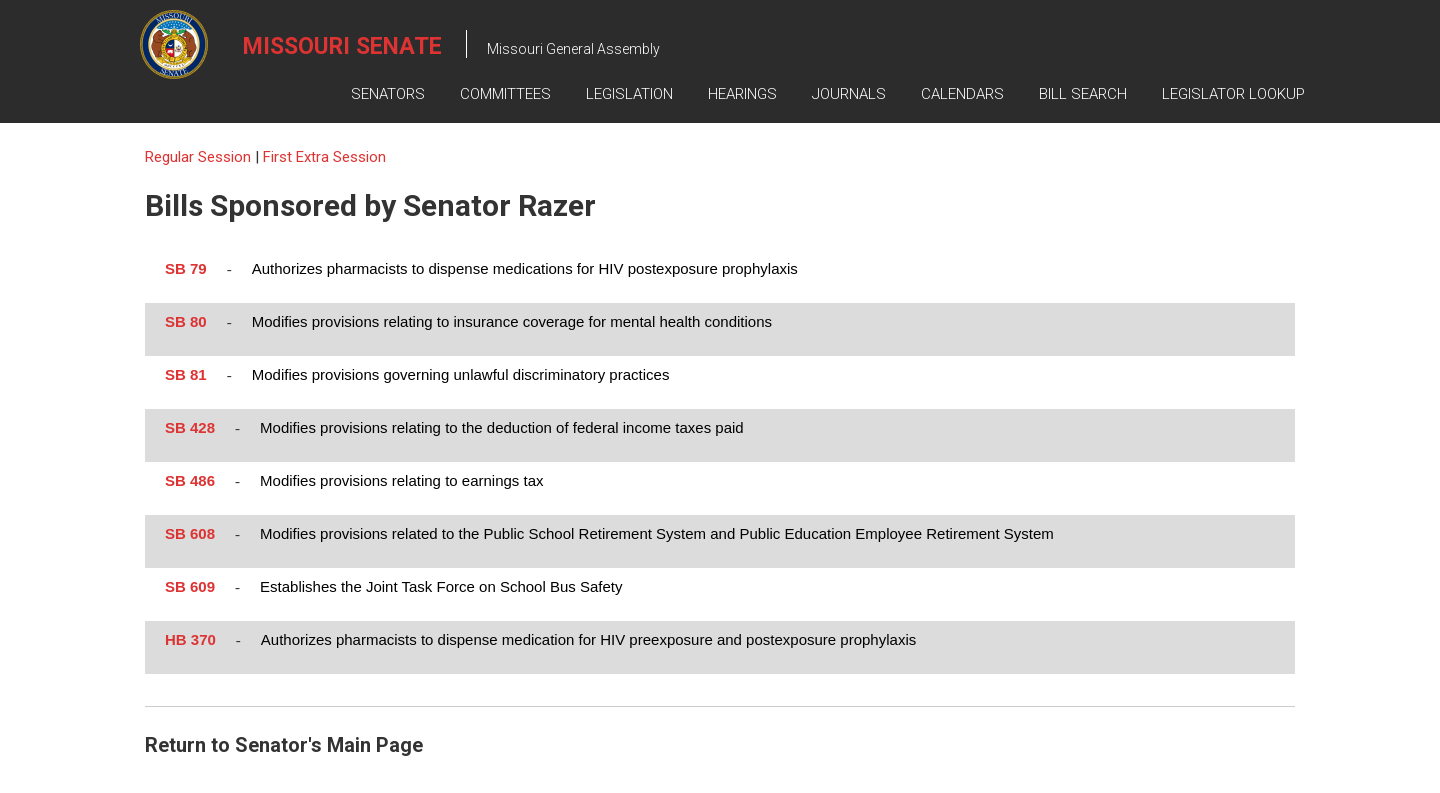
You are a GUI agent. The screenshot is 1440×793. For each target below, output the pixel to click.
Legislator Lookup (1233, 94)
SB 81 (186, 374)
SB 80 (186, 321)
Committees (505, 94)
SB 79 (186, 268)
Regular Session (200, 157)
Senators (388, 94)
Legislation (629, 94)
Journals (849, 94)
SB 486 (190, 480)
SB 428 (190, 427)
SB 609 (190, 586)
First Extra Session (324, 157)
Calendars (962, 94)
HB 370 (190, 639)
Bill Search (1083, 94)
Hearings (742, 94)
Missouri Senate (342, 46)
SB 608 (190, 533)
